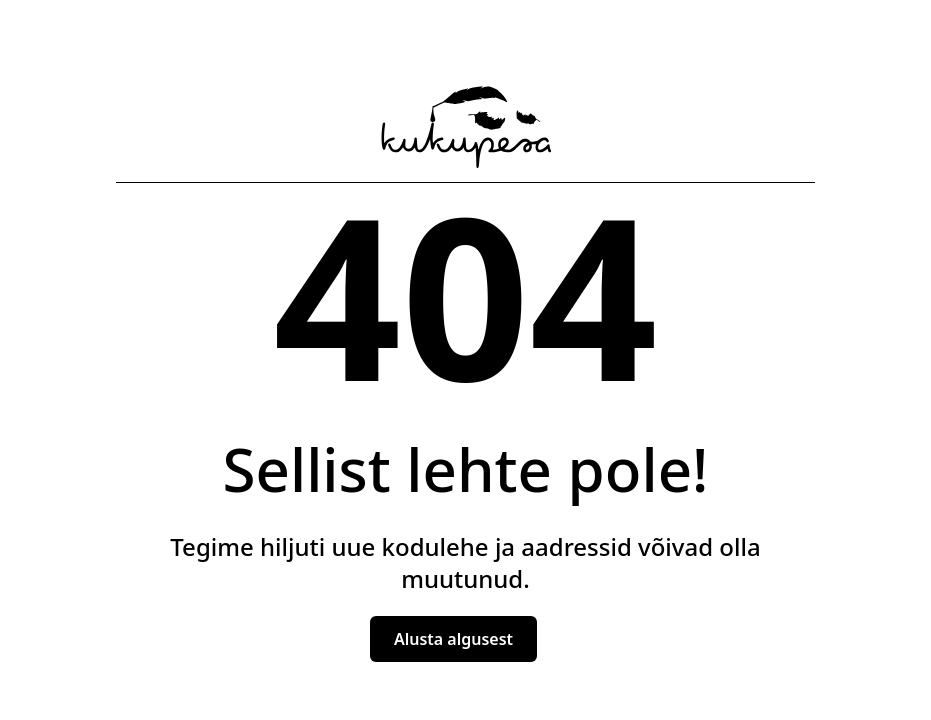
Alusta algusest (453, 639)
